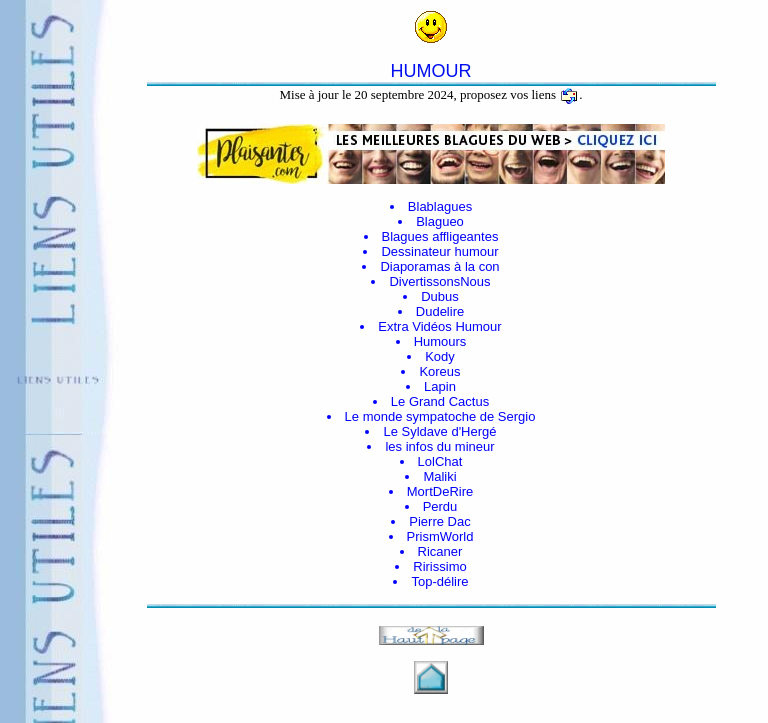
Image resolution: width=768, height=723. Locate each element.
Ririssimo (439, 566)
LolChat (440, 461)
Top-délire (439, 581)
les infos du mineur (439, 446)
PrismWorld (440, 536)
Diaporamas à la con (439, 266)
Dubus (440, 296)
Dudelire (440, 311)
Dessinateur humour (439, 251)
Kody (440, 356)
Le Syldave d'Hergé (439, 431)
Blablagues (440, 206)
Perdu (440, 506)
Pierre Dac (439, 521)
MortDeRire (440, 491)
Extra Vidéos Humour (439, 326)
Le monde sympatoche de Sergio (440, 416)
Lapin (440, 386)
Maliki (439, 476)
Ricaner (440, 551)
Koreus (439, 371)
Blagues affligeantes (440, 236)
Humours (440, 341)
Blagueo (440, 221)
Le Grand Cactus (440, 401)
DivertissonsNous (439, 281)
